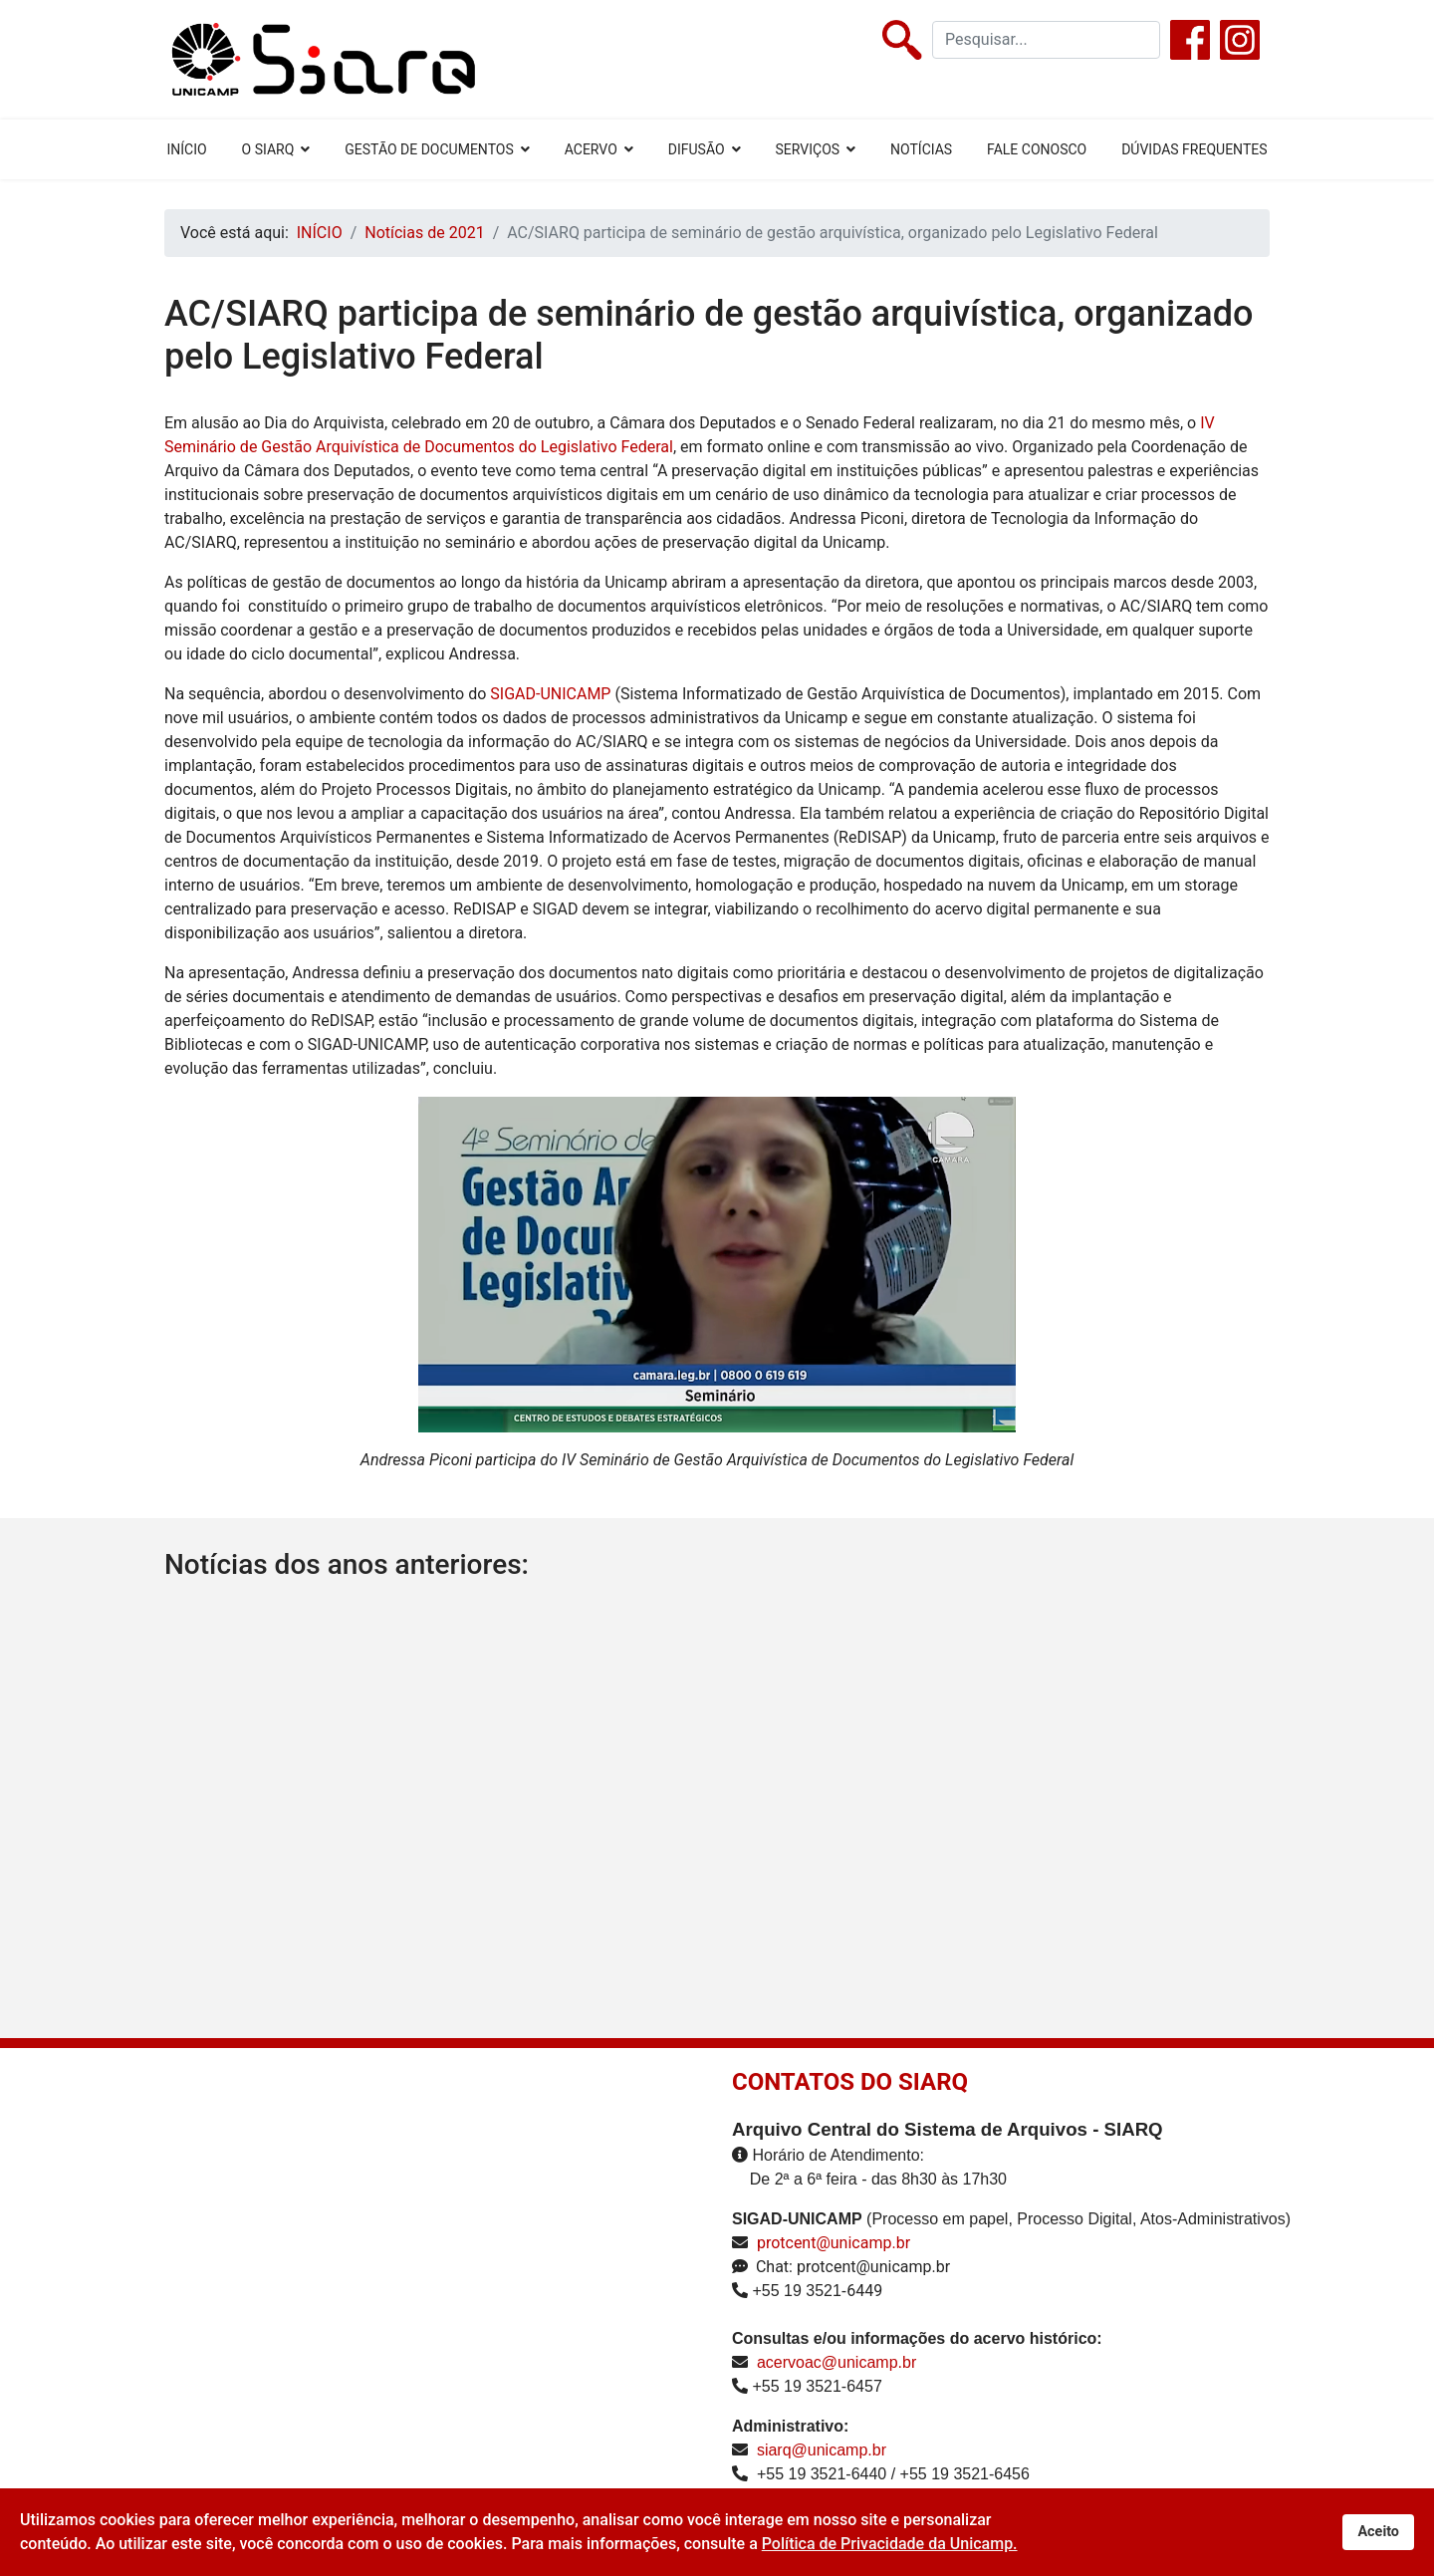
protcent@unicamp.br (833, 2242)
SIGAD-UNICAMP (550, 693)
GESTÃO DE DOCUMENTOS (429, 149)
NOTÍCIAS (921, 149)
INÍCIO (186, 149)
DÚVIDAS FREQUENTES (1194, 149)
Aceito (1378, 2531)
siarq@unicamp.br (821, 2450)
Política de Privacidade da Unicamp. (890, 2543)
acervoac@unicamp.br (836, 2362)
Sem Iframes (361, 2292)
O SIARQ (268, 149)
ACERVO (591, 149)
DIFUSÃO (696, 149)
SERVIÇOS (808, 149)
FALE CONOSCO (1036, 149)
